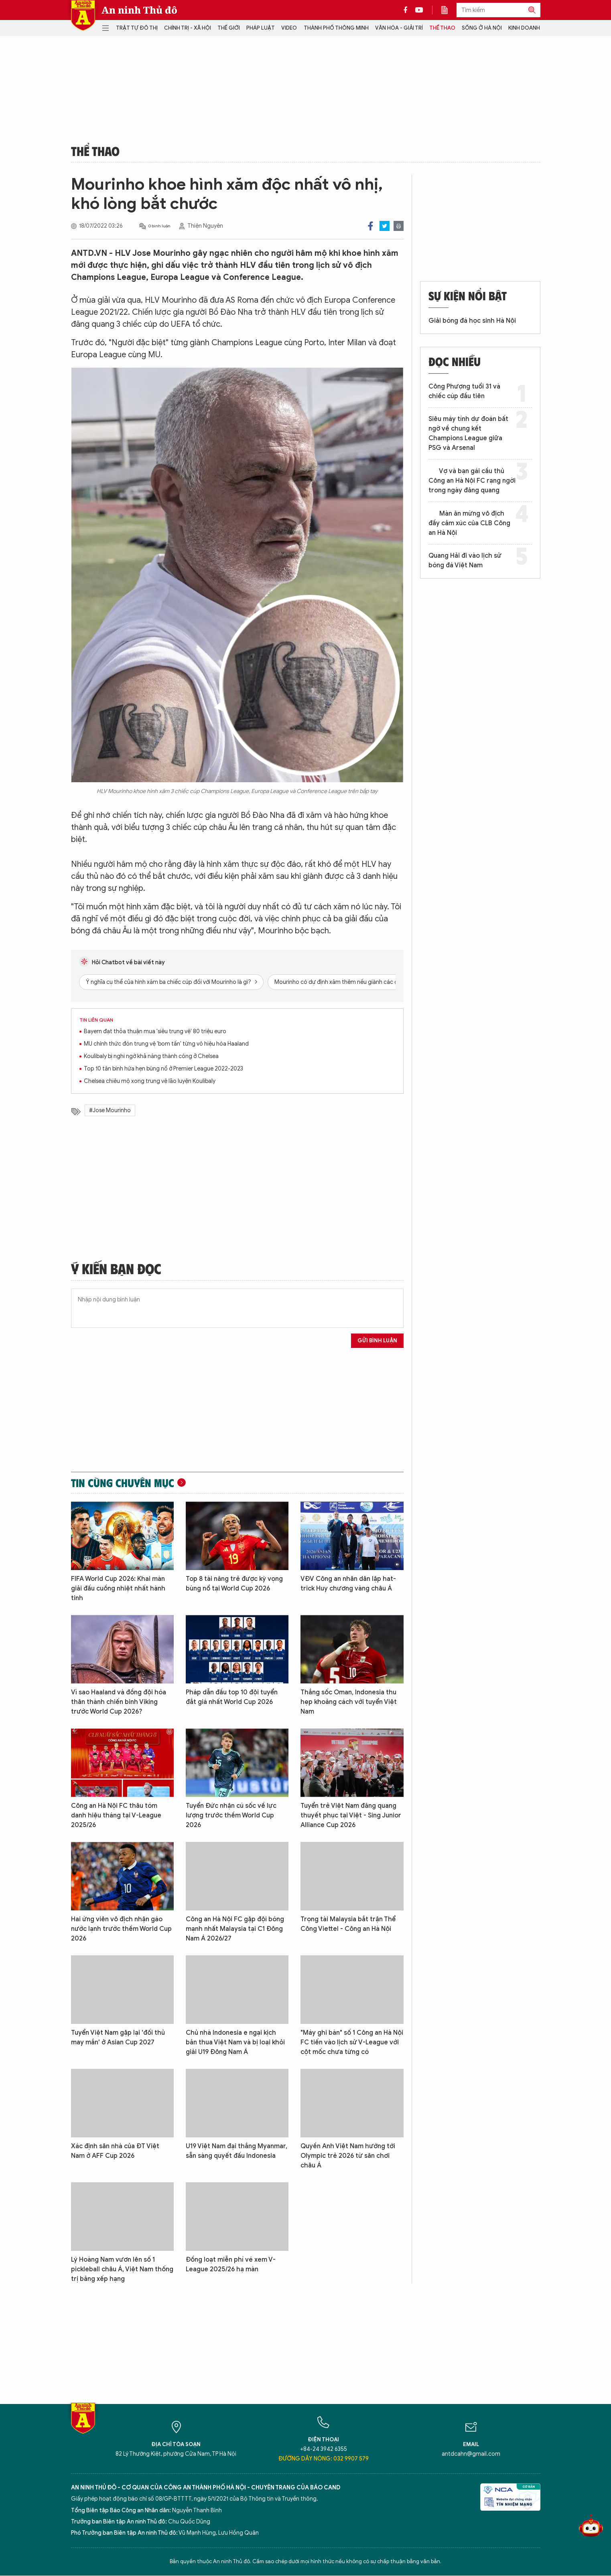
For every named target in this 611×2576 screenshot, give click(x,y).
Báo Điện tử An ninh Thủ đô (83, 15)
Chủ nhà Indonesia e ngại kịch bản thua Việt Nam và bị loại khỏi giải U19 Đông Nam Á (235, 2042)
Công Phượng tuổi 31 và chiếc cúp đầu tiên (464, 391)
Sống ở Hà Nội (482, 27)
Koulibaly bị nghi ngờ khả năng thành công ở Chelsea (151, 1056)
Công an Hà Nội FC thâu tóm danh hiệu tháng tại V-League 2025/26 (116, 1815)
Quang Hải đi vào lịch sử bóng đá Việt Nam (464, 560)
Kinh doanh (524, 27)
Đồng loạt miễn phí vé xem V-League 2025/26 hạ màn (231, 2264)
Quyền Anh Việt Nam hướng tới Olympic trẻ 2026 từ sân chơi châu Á (347, 2155)
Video (289, 27)
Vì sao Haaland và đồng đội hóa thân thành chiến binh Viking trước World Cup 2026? (118, 1702)
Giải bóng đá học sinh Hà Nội (472, 321)
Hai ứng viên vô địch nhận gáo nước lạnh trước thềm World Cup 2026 (121, 1929)
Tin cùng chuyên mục (122, 1482)
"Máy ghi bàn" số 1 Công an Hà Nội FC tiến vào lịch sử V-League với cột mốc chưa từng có (351, 2042)
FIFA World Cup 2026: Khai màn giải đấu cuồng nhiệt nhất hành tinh (118, 1588)
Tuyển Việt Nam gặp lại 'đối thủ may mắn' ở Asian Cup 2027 (118, 2037)
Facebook (370, 226)
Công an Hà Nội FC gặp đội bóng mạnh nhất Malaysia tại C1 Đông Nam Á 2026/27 (235, 1929)
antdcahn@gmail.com (471, 2454)
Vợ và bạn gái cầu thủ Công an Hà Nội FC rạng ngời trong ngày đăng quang (472, 480)
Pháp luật (260, 27)
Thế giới (228, 27)
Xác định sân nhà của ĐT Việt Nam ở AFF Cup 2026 (115, 2151)
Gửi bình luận (377, 1340)
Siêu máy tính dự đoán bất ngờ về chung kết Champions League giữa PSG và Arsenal (468, 433)
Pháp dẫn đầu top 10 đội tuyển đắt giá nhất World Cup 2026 (232, 1697)
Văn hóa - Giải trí (399, 27)
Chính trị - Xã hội (187, 27)
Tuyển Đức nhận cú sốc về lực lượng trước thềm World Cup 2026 (231, 1815)
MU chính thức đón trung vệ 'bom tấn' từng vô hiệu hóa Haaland (166, 1043)
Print (399, 226)
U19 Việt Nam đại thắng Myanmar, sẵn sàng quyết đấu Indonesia (236, 2151)
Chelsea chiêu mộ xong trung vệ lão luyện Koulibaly (149, 1081)
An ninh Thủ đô (139, 10)
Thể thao (442, 27)
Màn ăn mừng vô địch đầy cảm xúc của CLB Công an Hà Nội (469, 523)
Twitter (385, 226)
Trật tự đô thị (137, 27)
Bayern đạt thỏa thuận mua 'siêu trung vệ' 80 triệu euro (155, 1031)
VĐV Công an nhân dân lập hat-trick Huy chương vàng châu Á (348, 1584)
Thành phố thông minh (336, 27)
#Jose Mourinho (110, 1110)
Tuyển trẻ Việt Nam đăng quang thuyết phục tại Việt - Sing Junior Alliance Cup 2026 (350, 1815)
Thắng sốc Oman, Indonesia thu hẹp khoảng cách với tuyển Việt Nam (348, 1702)
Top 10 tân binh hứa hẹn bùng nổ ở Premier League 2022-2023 (163, 1068)
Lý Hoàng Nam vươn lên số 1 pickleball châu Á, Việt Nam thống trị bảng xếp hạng (122, 2269)
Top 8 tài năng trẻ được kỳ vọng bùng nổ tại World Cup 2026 (234, 1584)
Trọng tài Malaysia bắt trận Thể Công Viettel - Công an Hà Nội (348, 1924)
